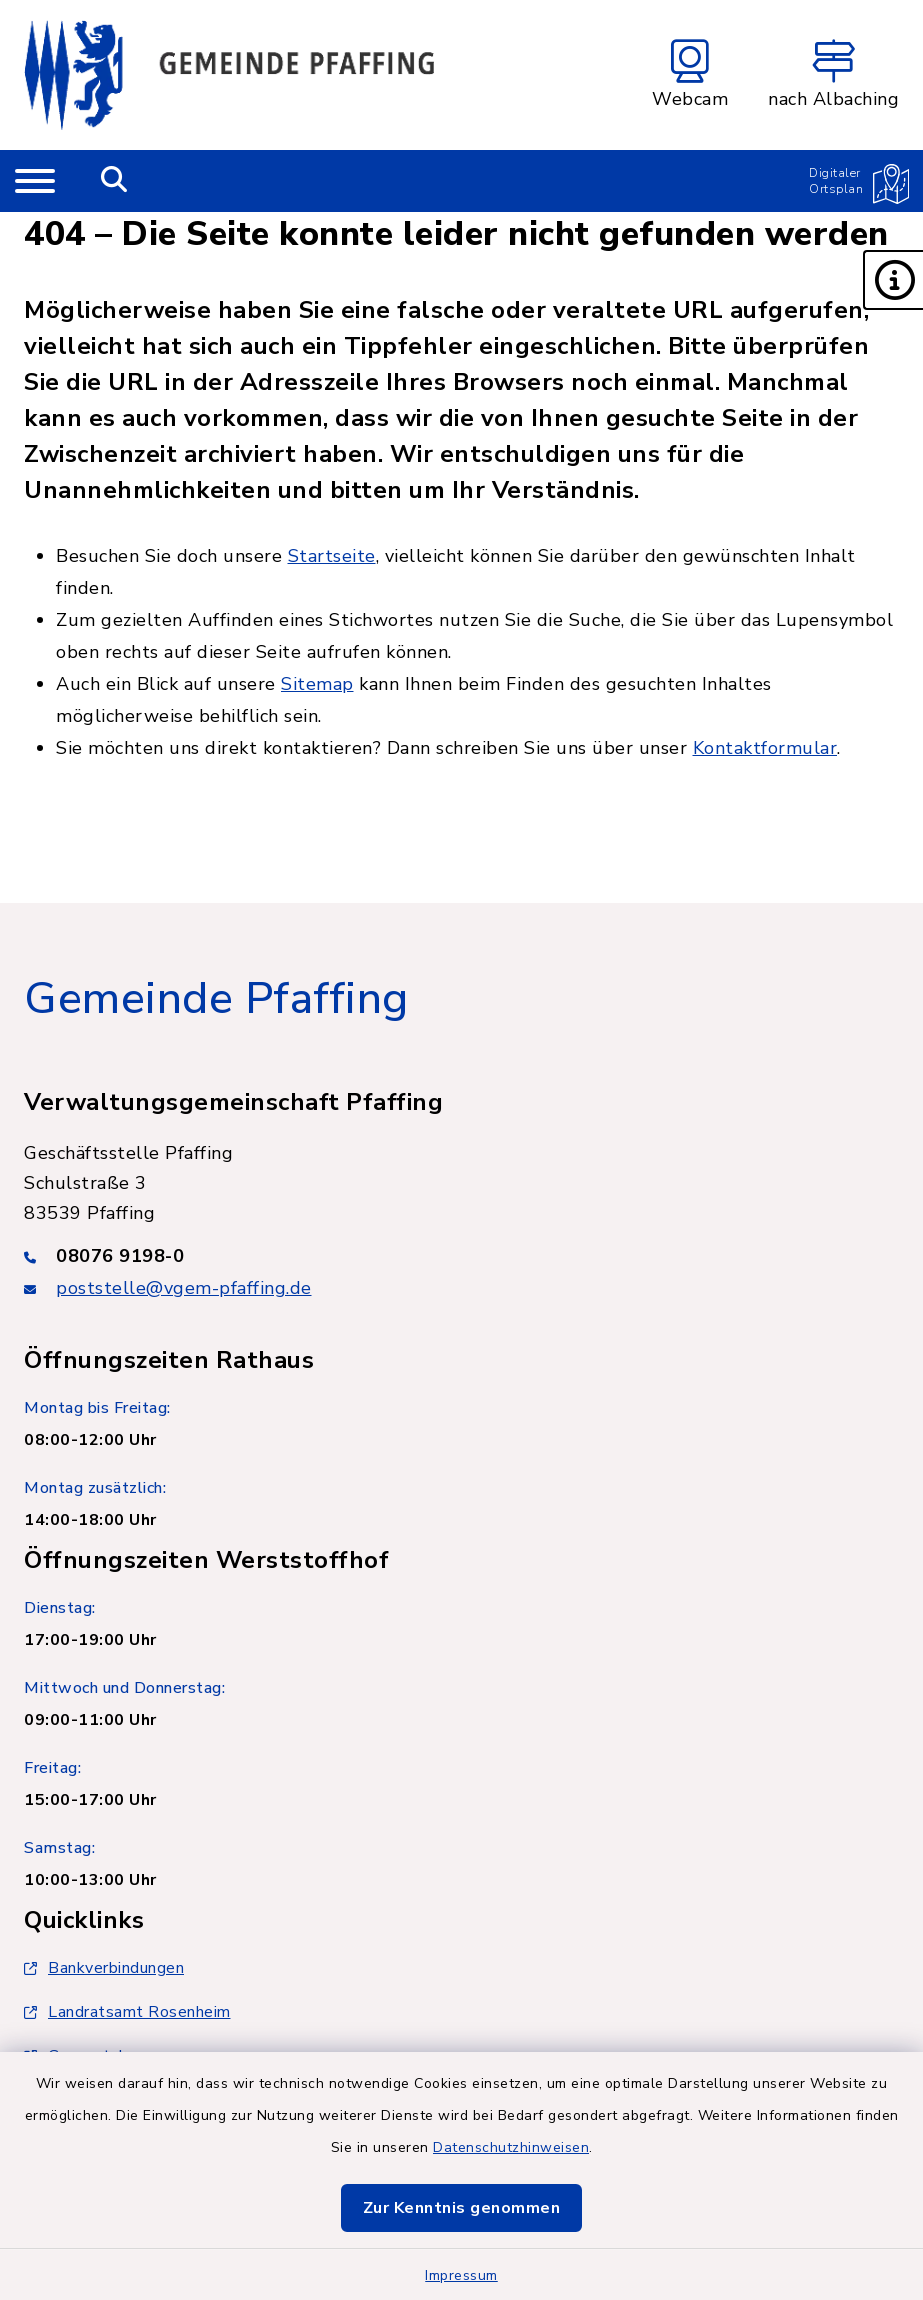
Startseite (332, 556)
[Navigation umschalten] (35, 181)
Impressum (461, 2275)
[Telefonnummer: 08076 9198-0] (461, 1256)
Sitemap (317, 684)
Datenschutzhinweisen (511, 2147)
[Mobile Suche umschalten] (114, 181)
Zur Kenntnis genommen (462, 2208)
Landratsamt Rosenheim (127, 2012)
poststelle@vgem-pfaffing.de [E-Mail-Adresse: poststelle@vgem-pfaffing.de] (184, 1288)
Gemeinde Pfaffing (216, 999)
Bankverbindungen (104, 1968)
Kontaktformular (765, 748)
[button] (893, 280)
